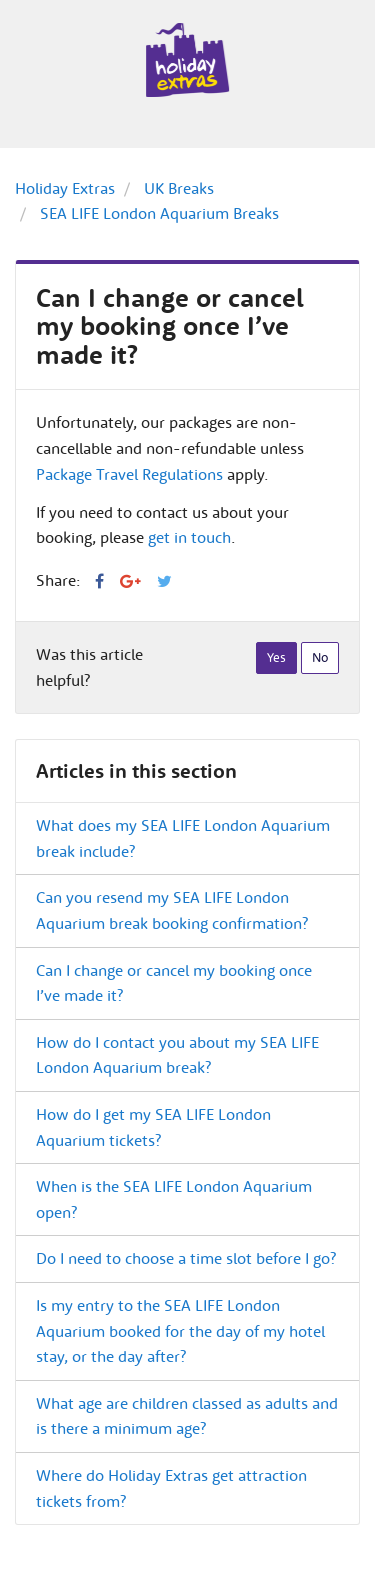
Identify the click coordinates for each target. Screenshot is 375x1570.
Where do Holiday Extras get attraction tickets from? (171, 1488)
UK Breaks (179, 188)
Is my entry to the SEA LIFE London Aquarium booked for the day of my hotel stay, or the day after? (180, 1330)
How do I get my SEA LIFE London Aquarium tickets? (153, 1127)
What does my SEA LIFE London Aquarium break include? (183, 838)
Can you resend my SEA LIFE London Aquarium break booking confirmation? (172, 910)
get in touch (189, 537)
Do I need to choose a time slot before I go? (186, 1258)
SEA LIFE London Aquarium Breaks (159, 213)
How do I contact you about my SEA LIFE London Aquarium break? (177, 1055)
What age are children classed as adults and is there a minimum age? (187, 1416)
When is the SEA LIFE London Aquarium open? (174, 1199)
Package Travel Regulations (129, 474)
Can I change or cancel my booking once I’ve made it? (174, 983)
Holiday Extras (65, 188)
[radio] (276, 658)
